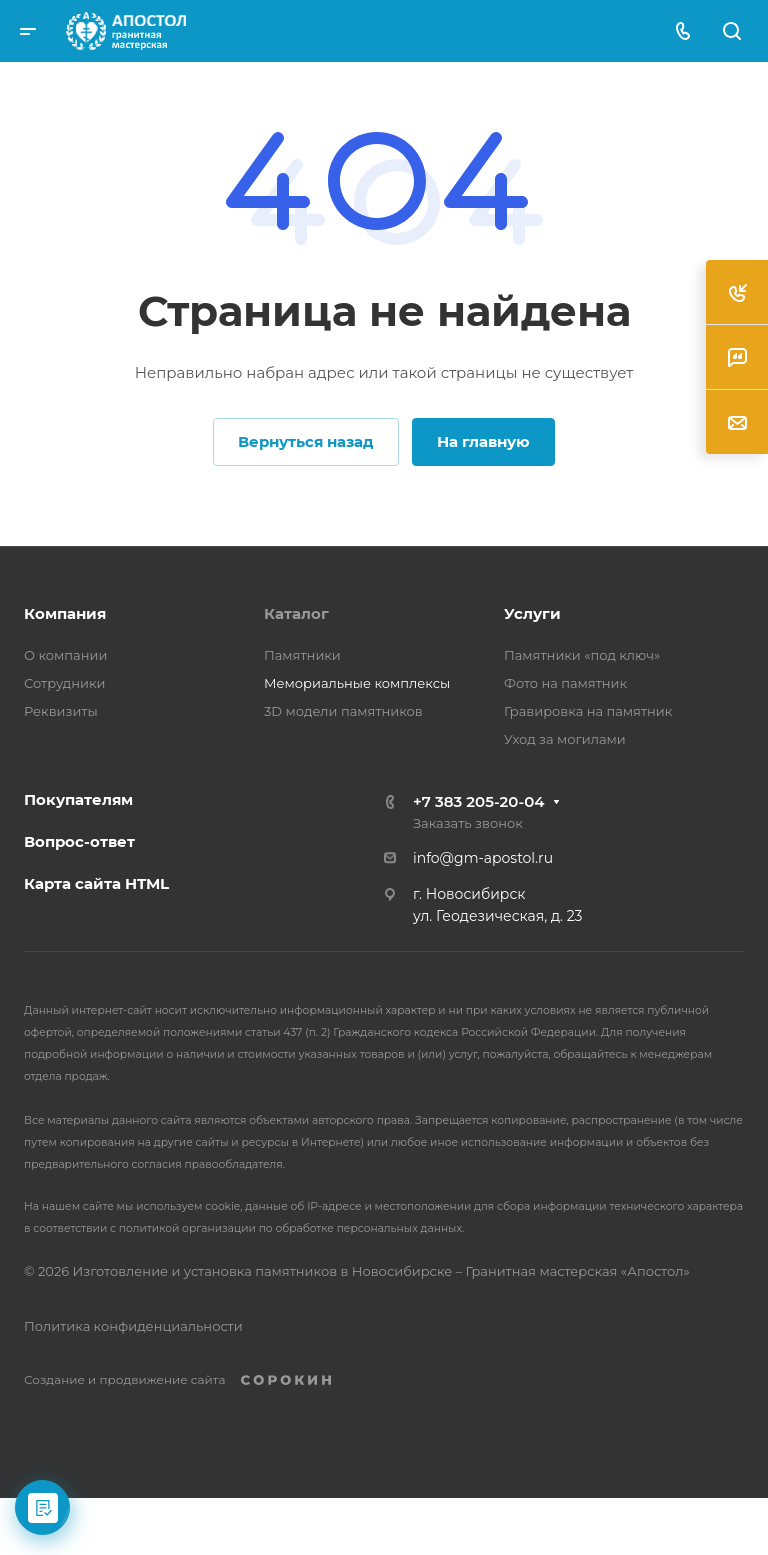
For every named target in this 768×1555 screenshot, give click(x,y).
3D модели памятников (343, 711)
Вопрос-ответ (79, 841)
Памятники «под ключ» (582, 655)
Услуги (532, 613)
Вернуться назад (306, 441)
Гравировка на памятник (588, 711)
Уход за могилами (565, 739)
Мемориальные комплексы (357, 683)
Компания (65, 613)
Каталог (296, 613)
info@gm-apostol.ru (483, 858)
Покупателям (78, 799)
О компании (65, 655)
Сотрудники (65, 683)
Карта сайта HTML (96, 883)
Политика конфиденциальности (133, 1326)
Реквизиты (61, 711)
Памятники (302, 655)
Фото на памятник (565, 683)
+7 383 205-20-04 (479, 801)
